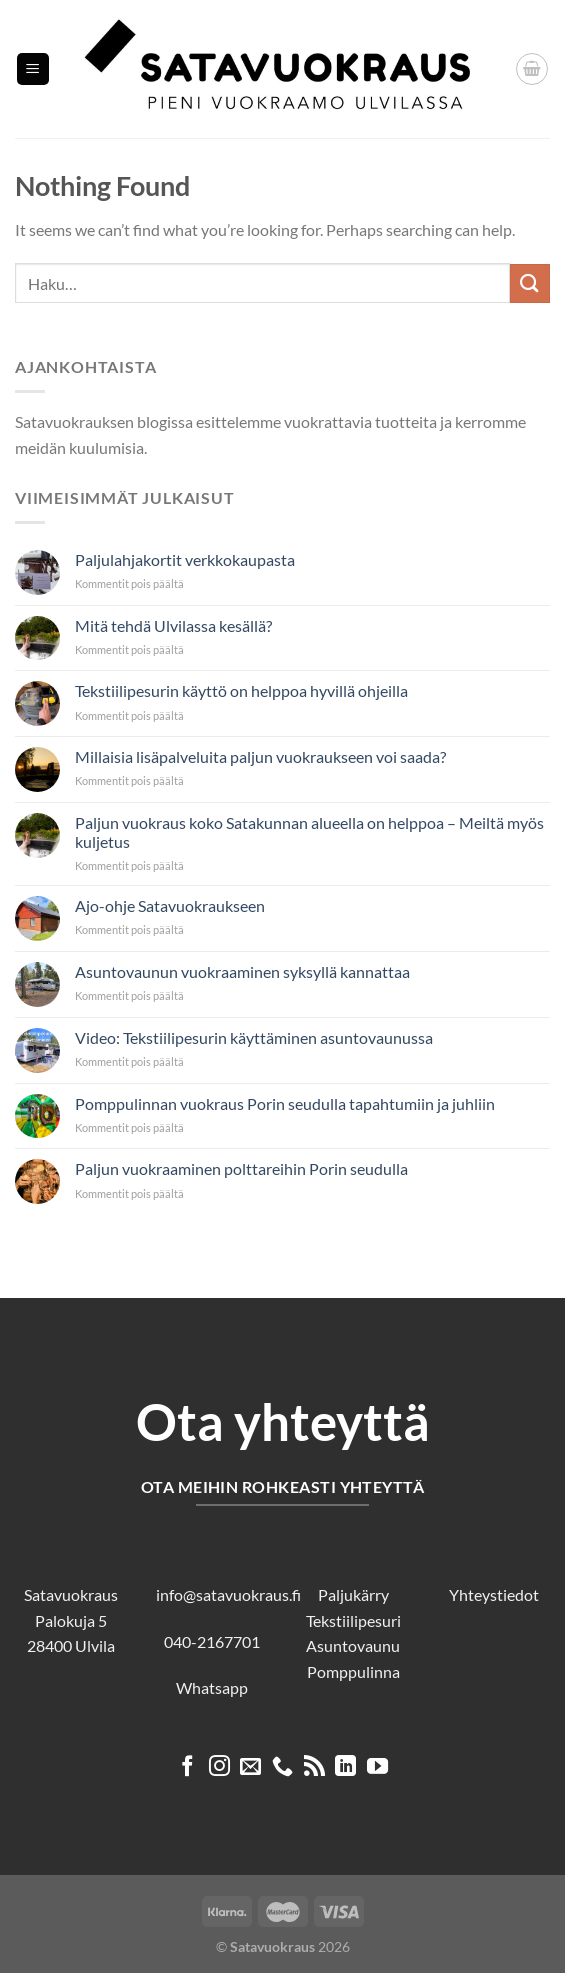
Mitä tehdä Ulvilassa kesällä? (173, 625)
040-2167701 (212, 1641)
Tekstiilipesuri (353, 1620)
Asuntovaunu (353, 1645)
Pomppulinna (353, 1671)
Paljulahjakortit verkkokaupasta (185, 559)
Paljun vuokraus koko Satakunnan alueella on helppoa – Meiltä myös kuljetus (309, 832)
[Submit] (530, 283)
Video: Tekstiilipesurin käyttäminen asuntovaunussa (254, 1037)
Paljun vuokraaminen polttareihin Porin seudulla (241, 1168)
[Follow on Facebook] (187, 1767)
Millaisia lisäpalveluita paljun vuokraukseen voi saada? (260, 756)
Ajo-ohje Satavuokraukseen (170, 905)
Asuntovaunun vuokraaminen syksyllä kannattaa (242, 971)
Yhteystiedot (494, 1594)
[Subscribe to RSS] (314, 1767)
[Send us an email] (250, 1767)
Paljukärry (353, 1594)
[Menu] (33, 69)
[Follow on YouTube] (377, 1767)
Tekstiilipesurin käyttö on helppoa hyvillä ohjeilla (241, 690)
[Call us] (282, 1767)
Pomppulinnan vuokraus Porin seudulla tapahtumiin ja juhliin (285, 1103)
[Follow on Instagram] (219, 1767)
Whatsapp (212, 1687)
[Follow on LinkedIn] (345, 1767)
